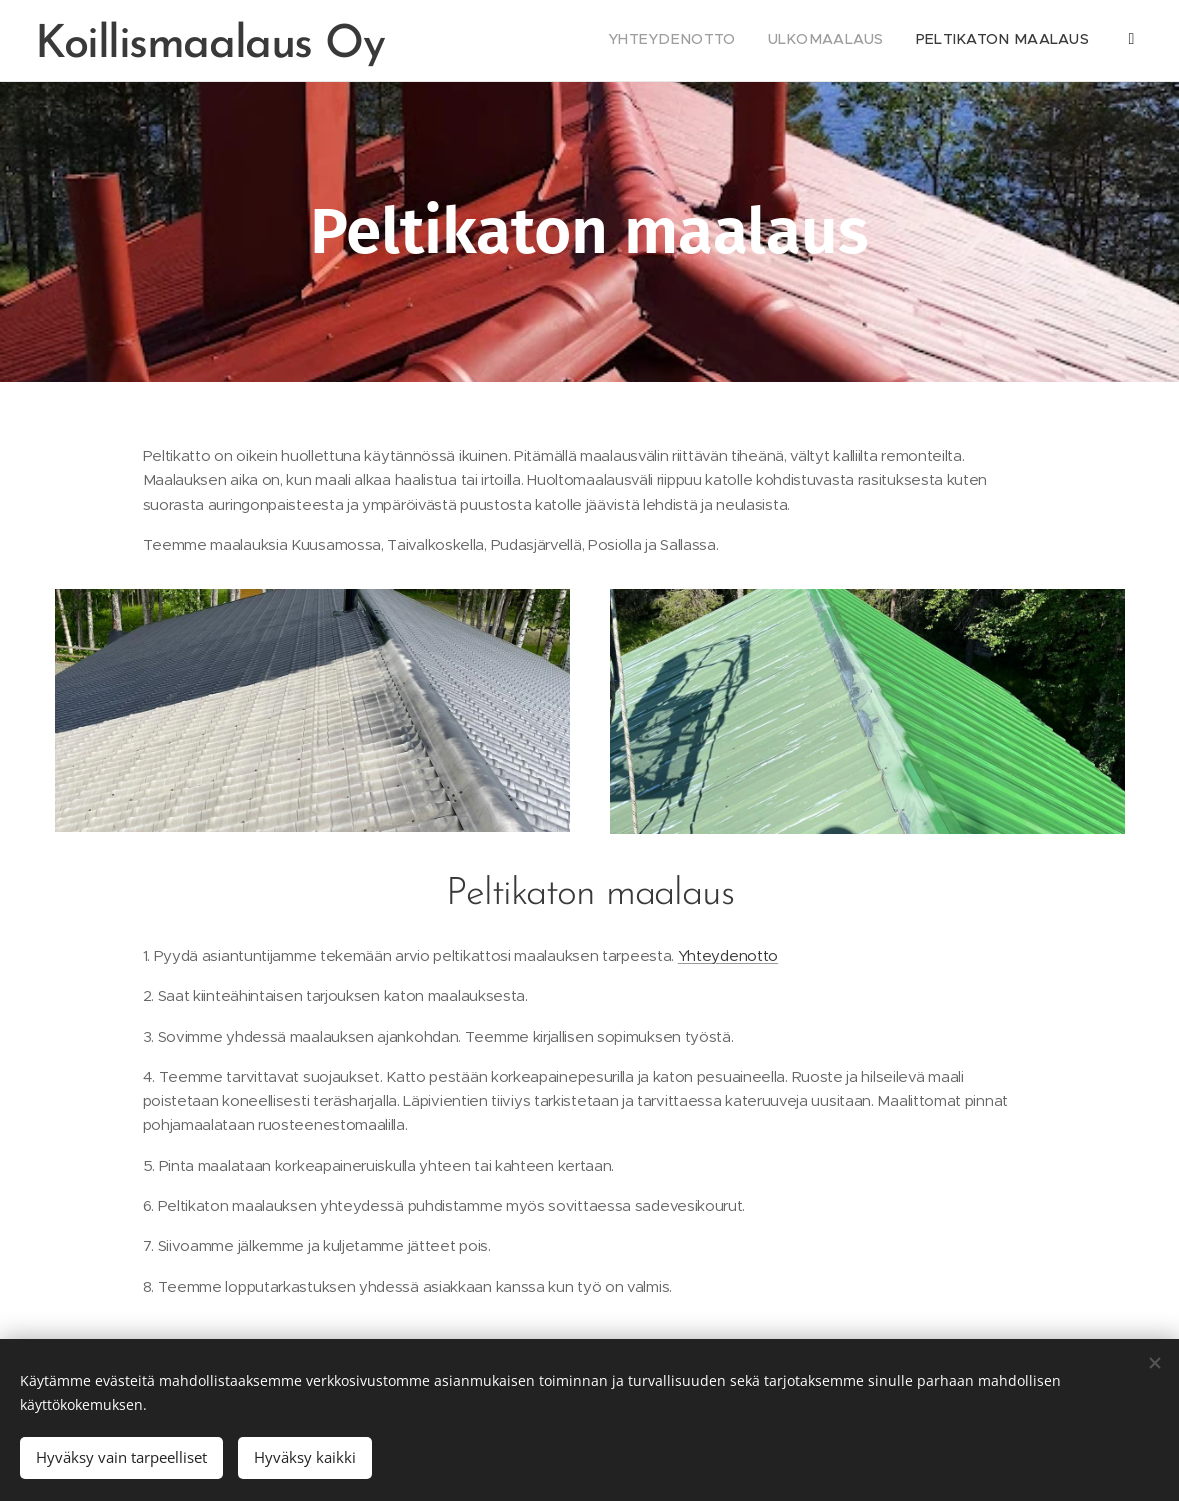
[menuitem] (925, 41)
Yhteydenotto (727, 955)
